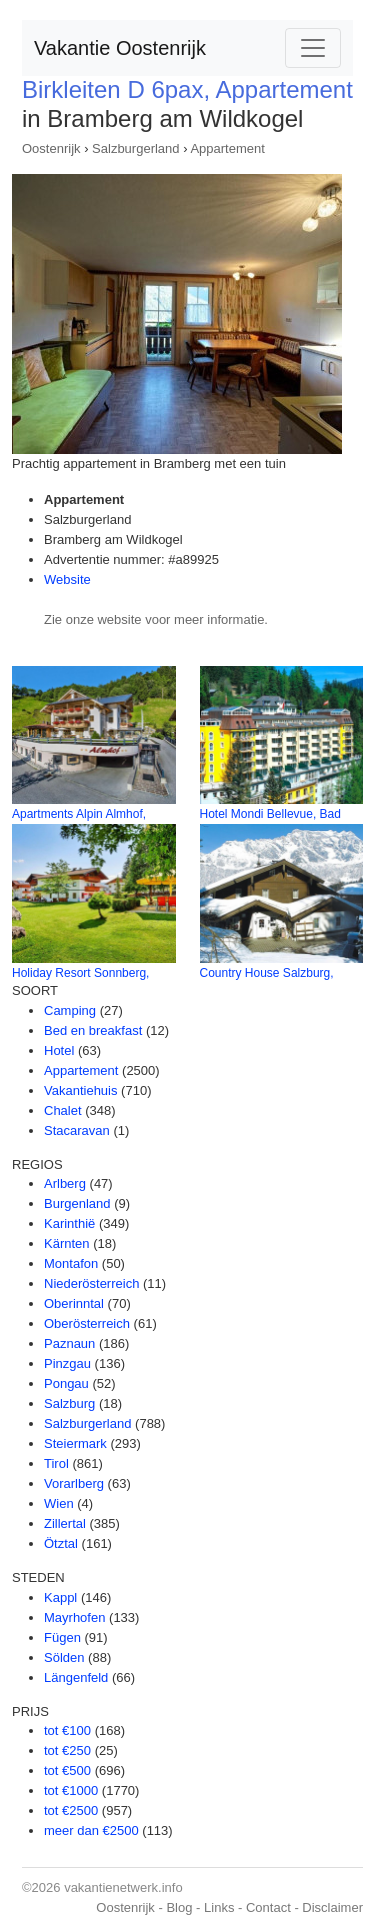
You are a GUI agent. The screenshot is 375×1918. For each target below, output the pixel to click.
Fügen (62, 1637)
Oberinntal (74, 1303)
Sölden (64, 1657)
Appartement (227, 148)
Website (67, 579)
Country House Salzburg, (267, 973)
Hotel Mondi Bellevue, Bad (270, 814)
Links (219, 1907)
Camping (70, 1010)
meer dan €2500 (91, 1830)
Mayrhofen (74, 1617)
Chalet (63, 1110)
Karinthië (69, 1223)
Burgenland (77, 1203)
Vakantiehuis (80, 1090)
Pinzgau (67, 1363)
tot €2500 (71, 1810)
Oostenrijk (51, 148)
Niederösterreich (91, 1283)
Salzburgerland (135, 148)
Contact (268, 1907)
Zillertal (65, 1523)
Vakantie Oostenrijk (120, 48)
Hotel (59, 1050)
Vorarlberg (74, 1483)
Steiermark (75, 1443)
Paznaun (69, 1343)
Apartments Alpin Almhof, (79, 814)
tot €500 (67, 1770)
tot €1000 (71, 1790)
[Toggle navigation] (313, 48)
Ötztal (61, 1543)
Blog (179, 1907)
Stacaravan (77, 1130)
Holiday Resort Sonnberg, (80, 973)
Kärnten (67, 1243)
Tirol (56, 1463)
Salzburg (69, 1403)
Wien (59, 1503)
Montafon (71, 1263)
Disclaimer (332, 1907)
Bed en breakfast (93, 1030)
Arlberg (65, 1183)
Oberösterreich (87, 1323)
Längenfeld (76, 1677)
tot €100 (67, 1730)
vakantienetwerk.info (123, 1887)
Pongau (66, 1383)
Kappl (60, 1597)
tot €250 (67, 1750)
